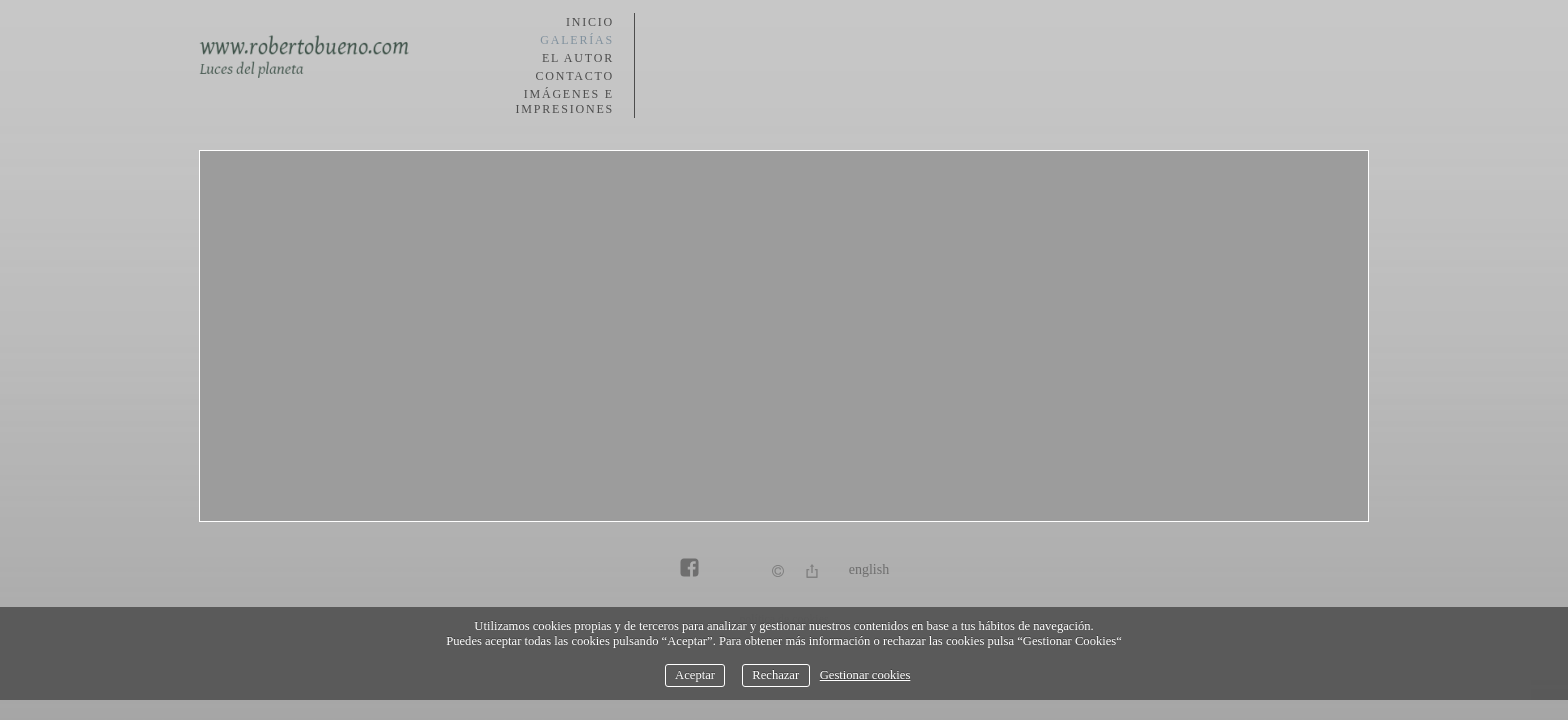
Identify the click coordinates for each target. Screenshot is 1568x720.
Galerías (577, 40)
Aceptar (695, 675)
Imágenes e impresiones (565, 101)
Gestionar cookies (865, 675)
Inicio (590, 22)
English (869, 569)
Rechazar (775, 675)
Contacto (574, 76)
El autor (578, 58)
